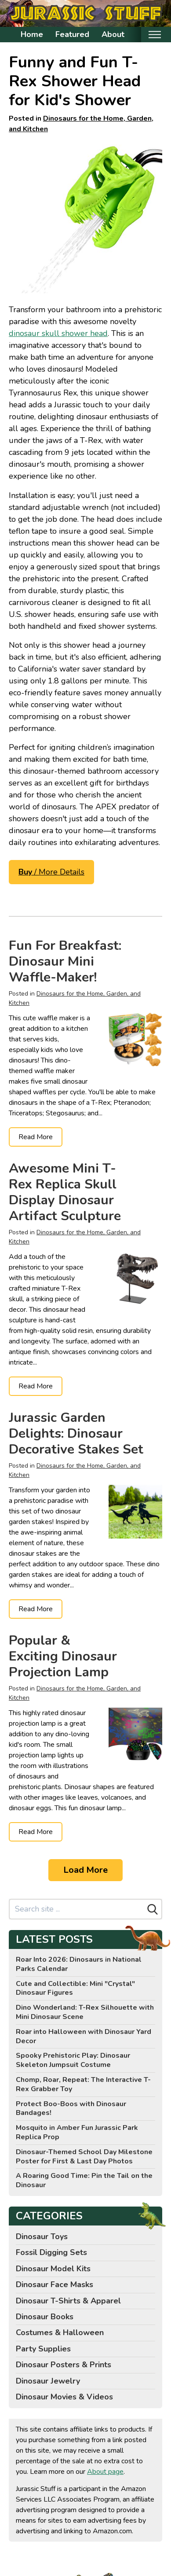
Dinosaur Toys (42, 2236)
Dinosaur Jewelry (48, 2381)
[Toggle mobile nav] (154, 34)
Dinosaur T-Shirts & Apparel (68, 2301)
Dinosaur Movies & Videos (64, 2396)
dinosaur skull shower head (58, 333)
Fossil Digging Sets (51, 2252)
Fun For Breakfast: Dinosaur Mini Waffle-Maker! (65, 961)
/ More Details (51, 872)
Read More (35, 1137)
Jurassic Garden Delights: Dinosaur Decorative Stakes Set (76, 1433)
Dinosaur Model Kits (53, 2268)
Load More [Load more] (85, 1870)
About (113, 34)
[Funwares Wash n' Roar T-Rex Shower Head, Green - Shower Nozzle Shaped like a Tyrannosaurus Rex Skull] (85, 216)
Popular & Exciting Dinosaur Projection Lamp (63, 1656)
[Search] (152, 1909)
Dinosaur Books (44, 2316)
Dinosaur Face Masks (54, 2284)
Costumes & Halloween (60, 2332)
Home (32, 34)
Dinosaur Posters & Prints (63, 2364)
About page (105, 2471)
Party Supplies (43, 2348)
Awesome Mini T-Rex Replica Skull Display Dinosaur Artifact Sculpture (65, 1192)
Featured (72, 34)
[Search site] (77, 1909)
